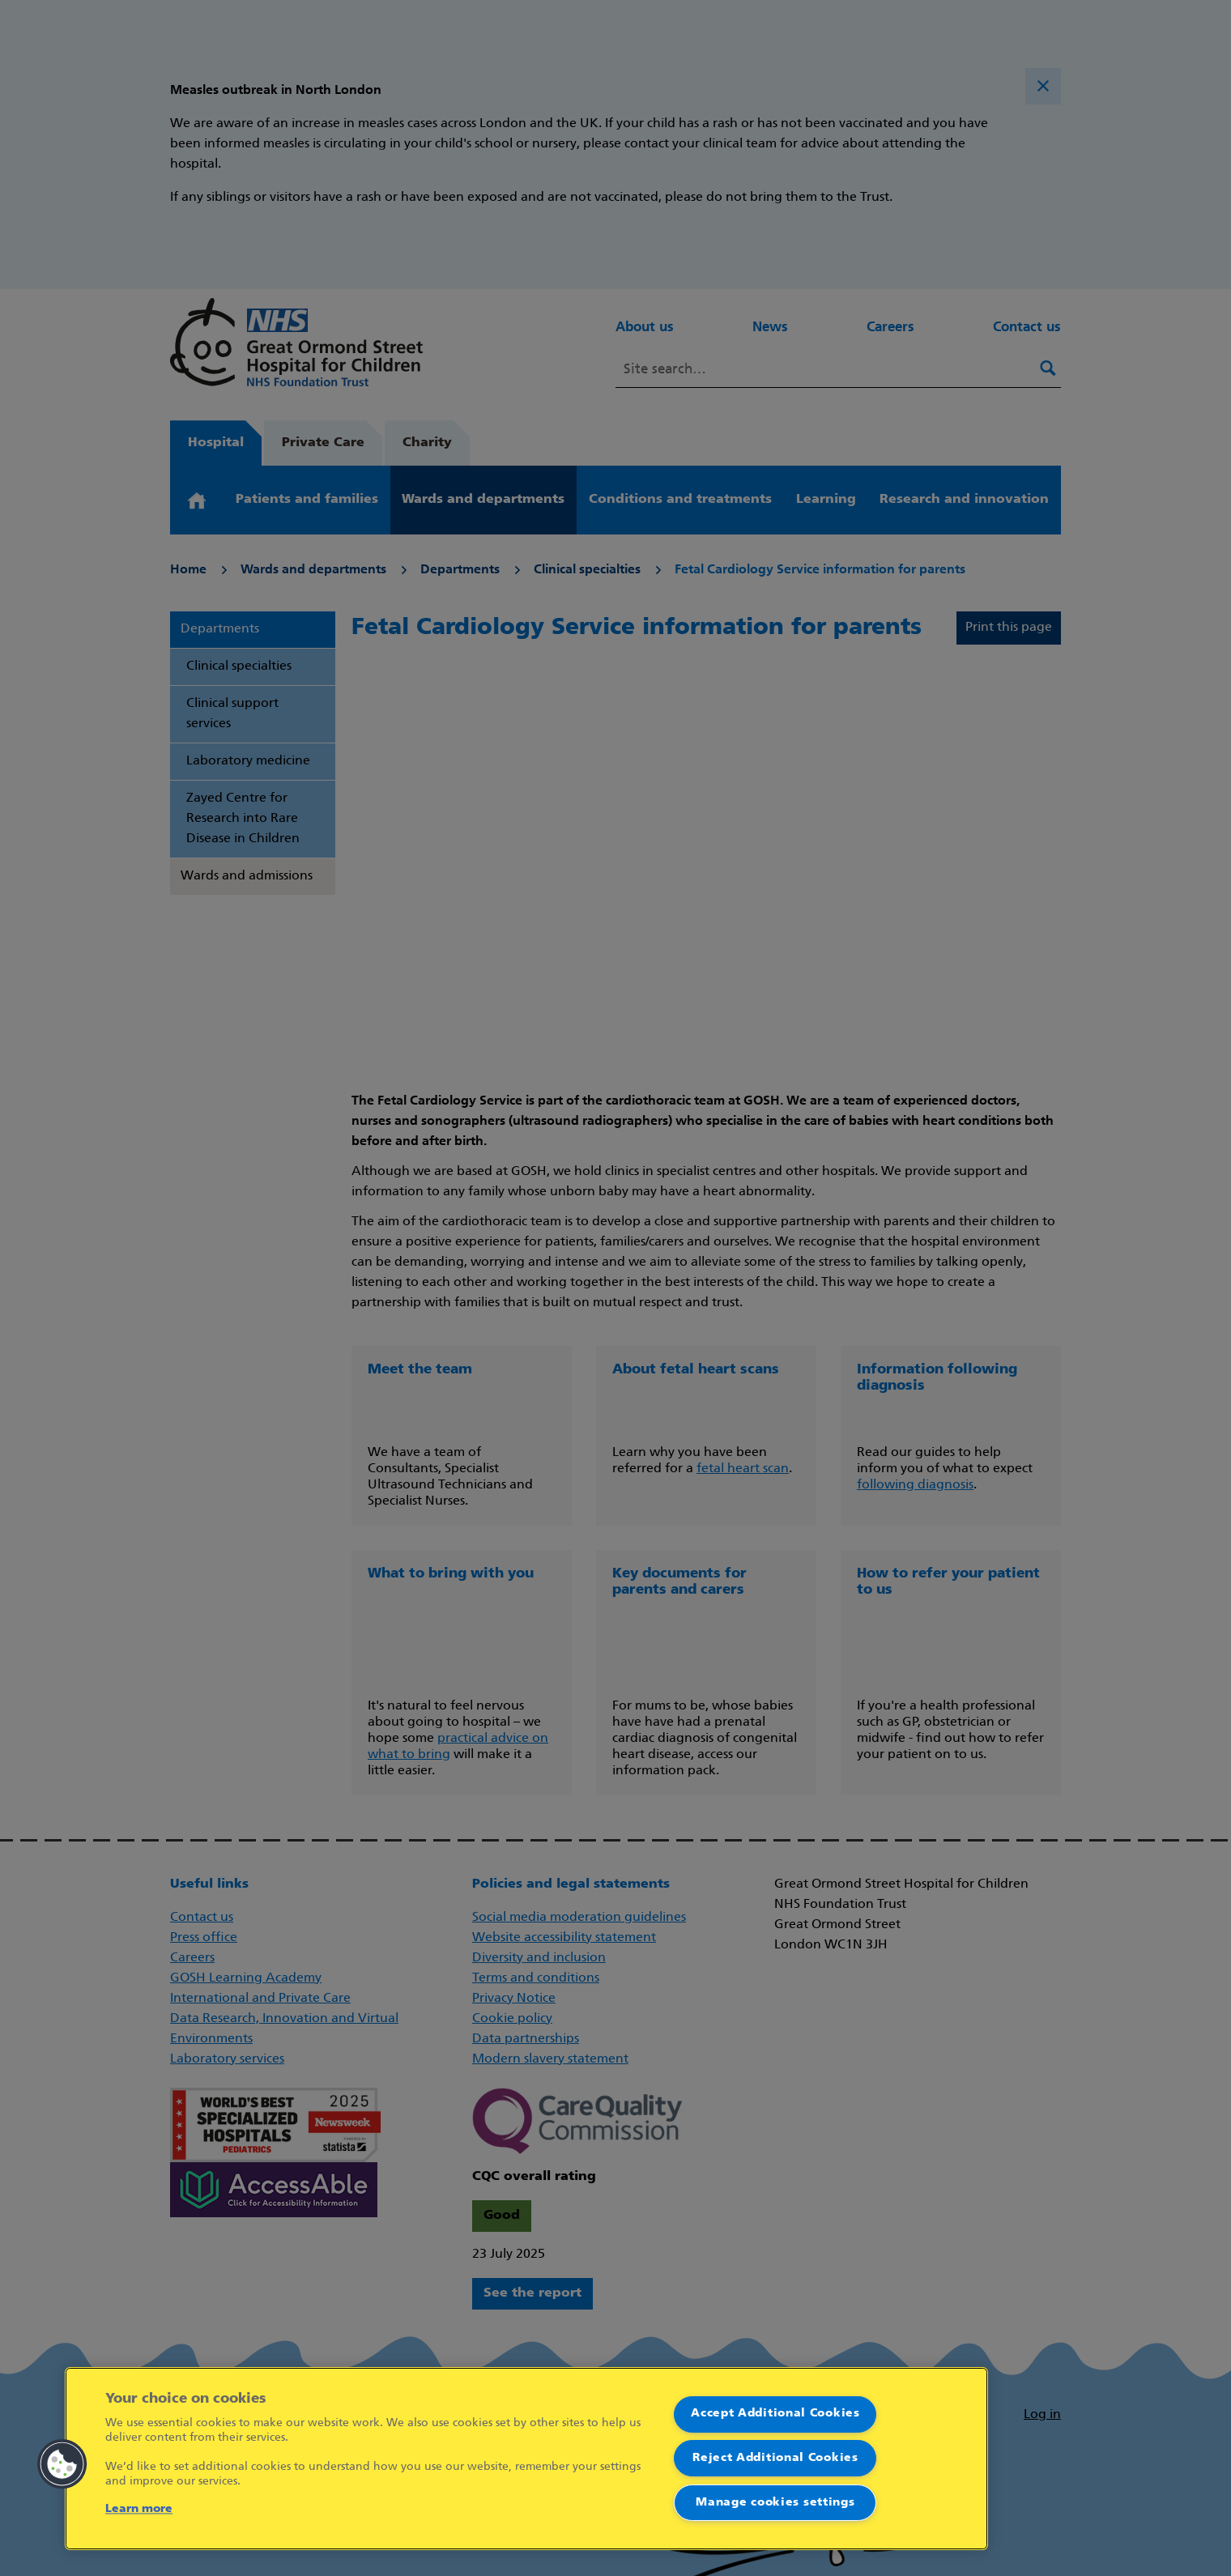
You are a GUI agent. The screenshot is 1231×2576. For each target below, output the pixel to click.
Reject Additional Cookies (775, 2458)
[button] (62, 2464)
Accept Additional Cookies (775, 2414)
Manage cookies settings (775, 2503)
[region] (526, 2458)
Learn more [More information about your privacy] (139, 2509)
